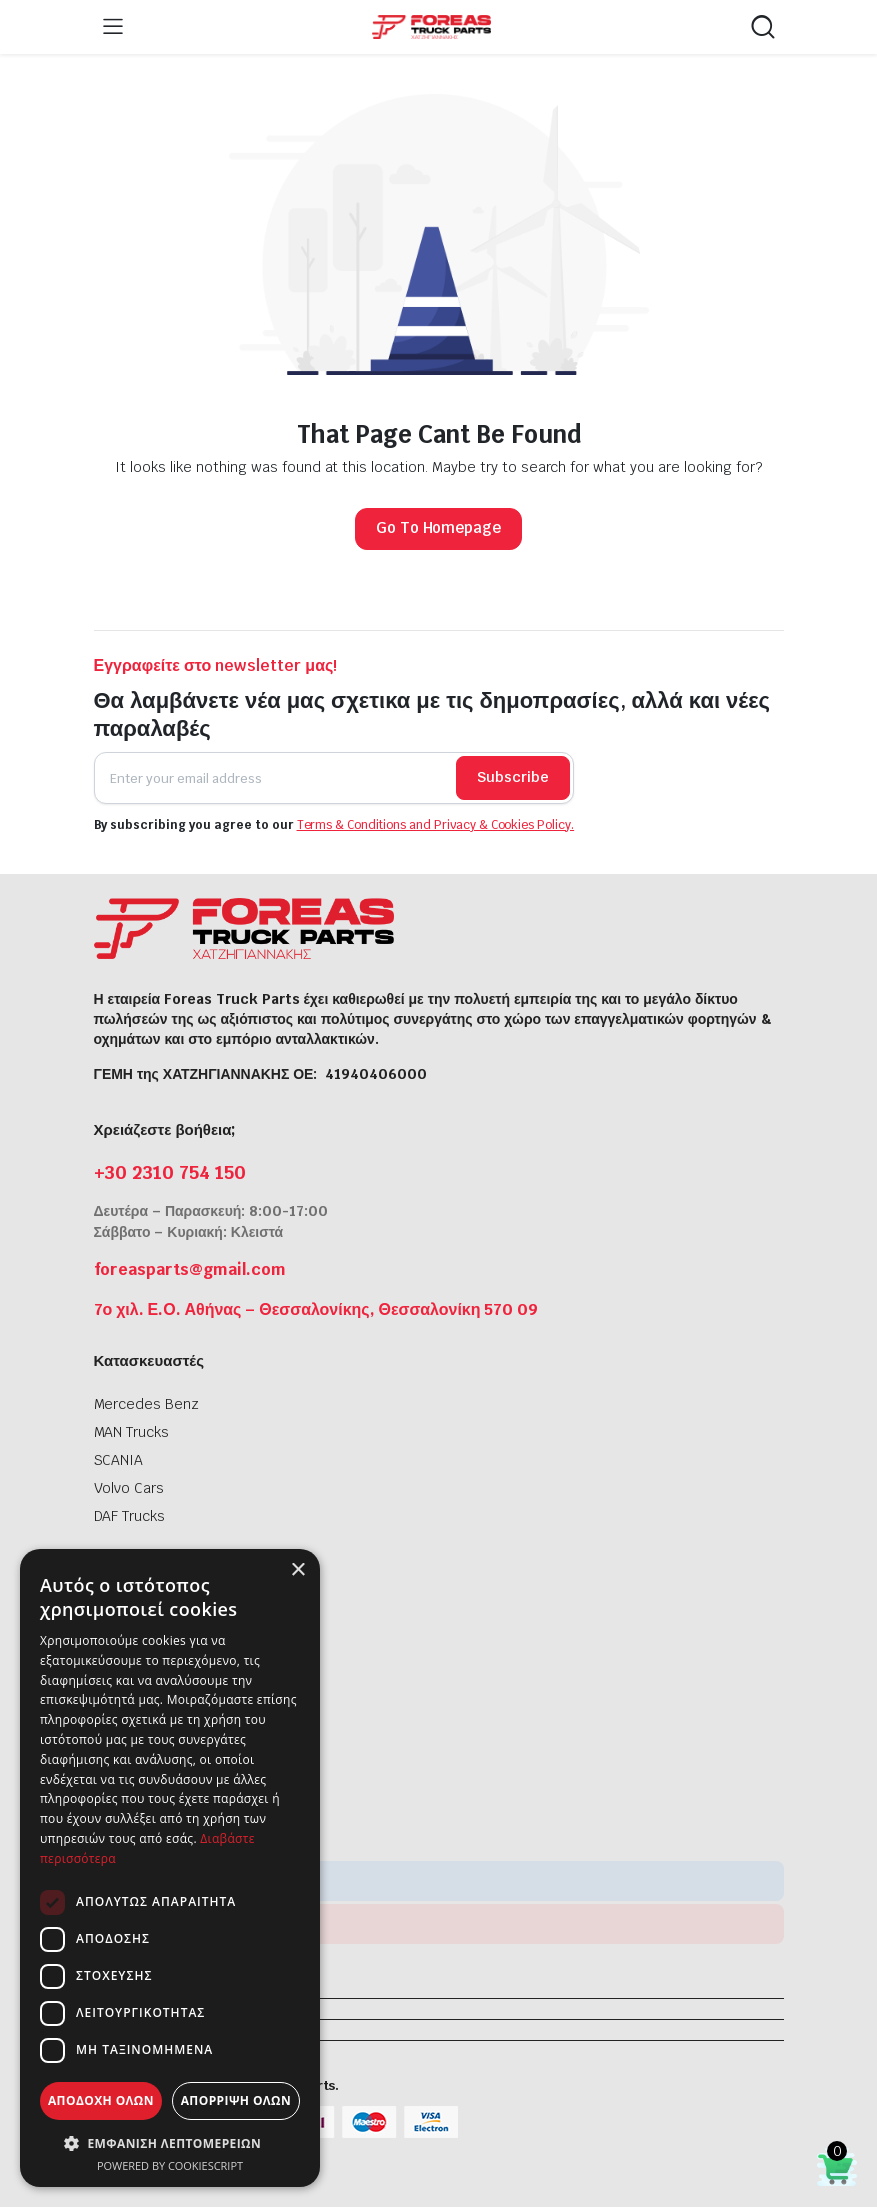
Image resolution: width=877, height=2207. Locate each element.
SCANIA (119, 1460)
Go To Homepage (439, 527)
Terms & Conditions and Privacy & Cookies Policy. (436, 825)
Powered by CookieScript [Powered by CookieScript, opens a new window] (170, 2165)
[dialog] (170, 1868)
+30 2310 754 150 (170, 1172)
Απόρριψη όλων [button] (236, 2100)
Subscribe (513, 777)
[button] (170, 2143)
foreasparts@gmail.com (190, 1269)
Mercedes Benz (147, 1404)
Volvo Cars (129, 1488)
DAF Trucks (130, 1516)
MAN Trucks (132, 1432)
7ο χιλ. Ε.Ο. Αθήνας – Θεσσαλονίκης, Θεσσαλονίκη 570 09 (316, 1309)
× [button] (297, 1570)
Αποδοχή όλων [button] (101, 2100)
